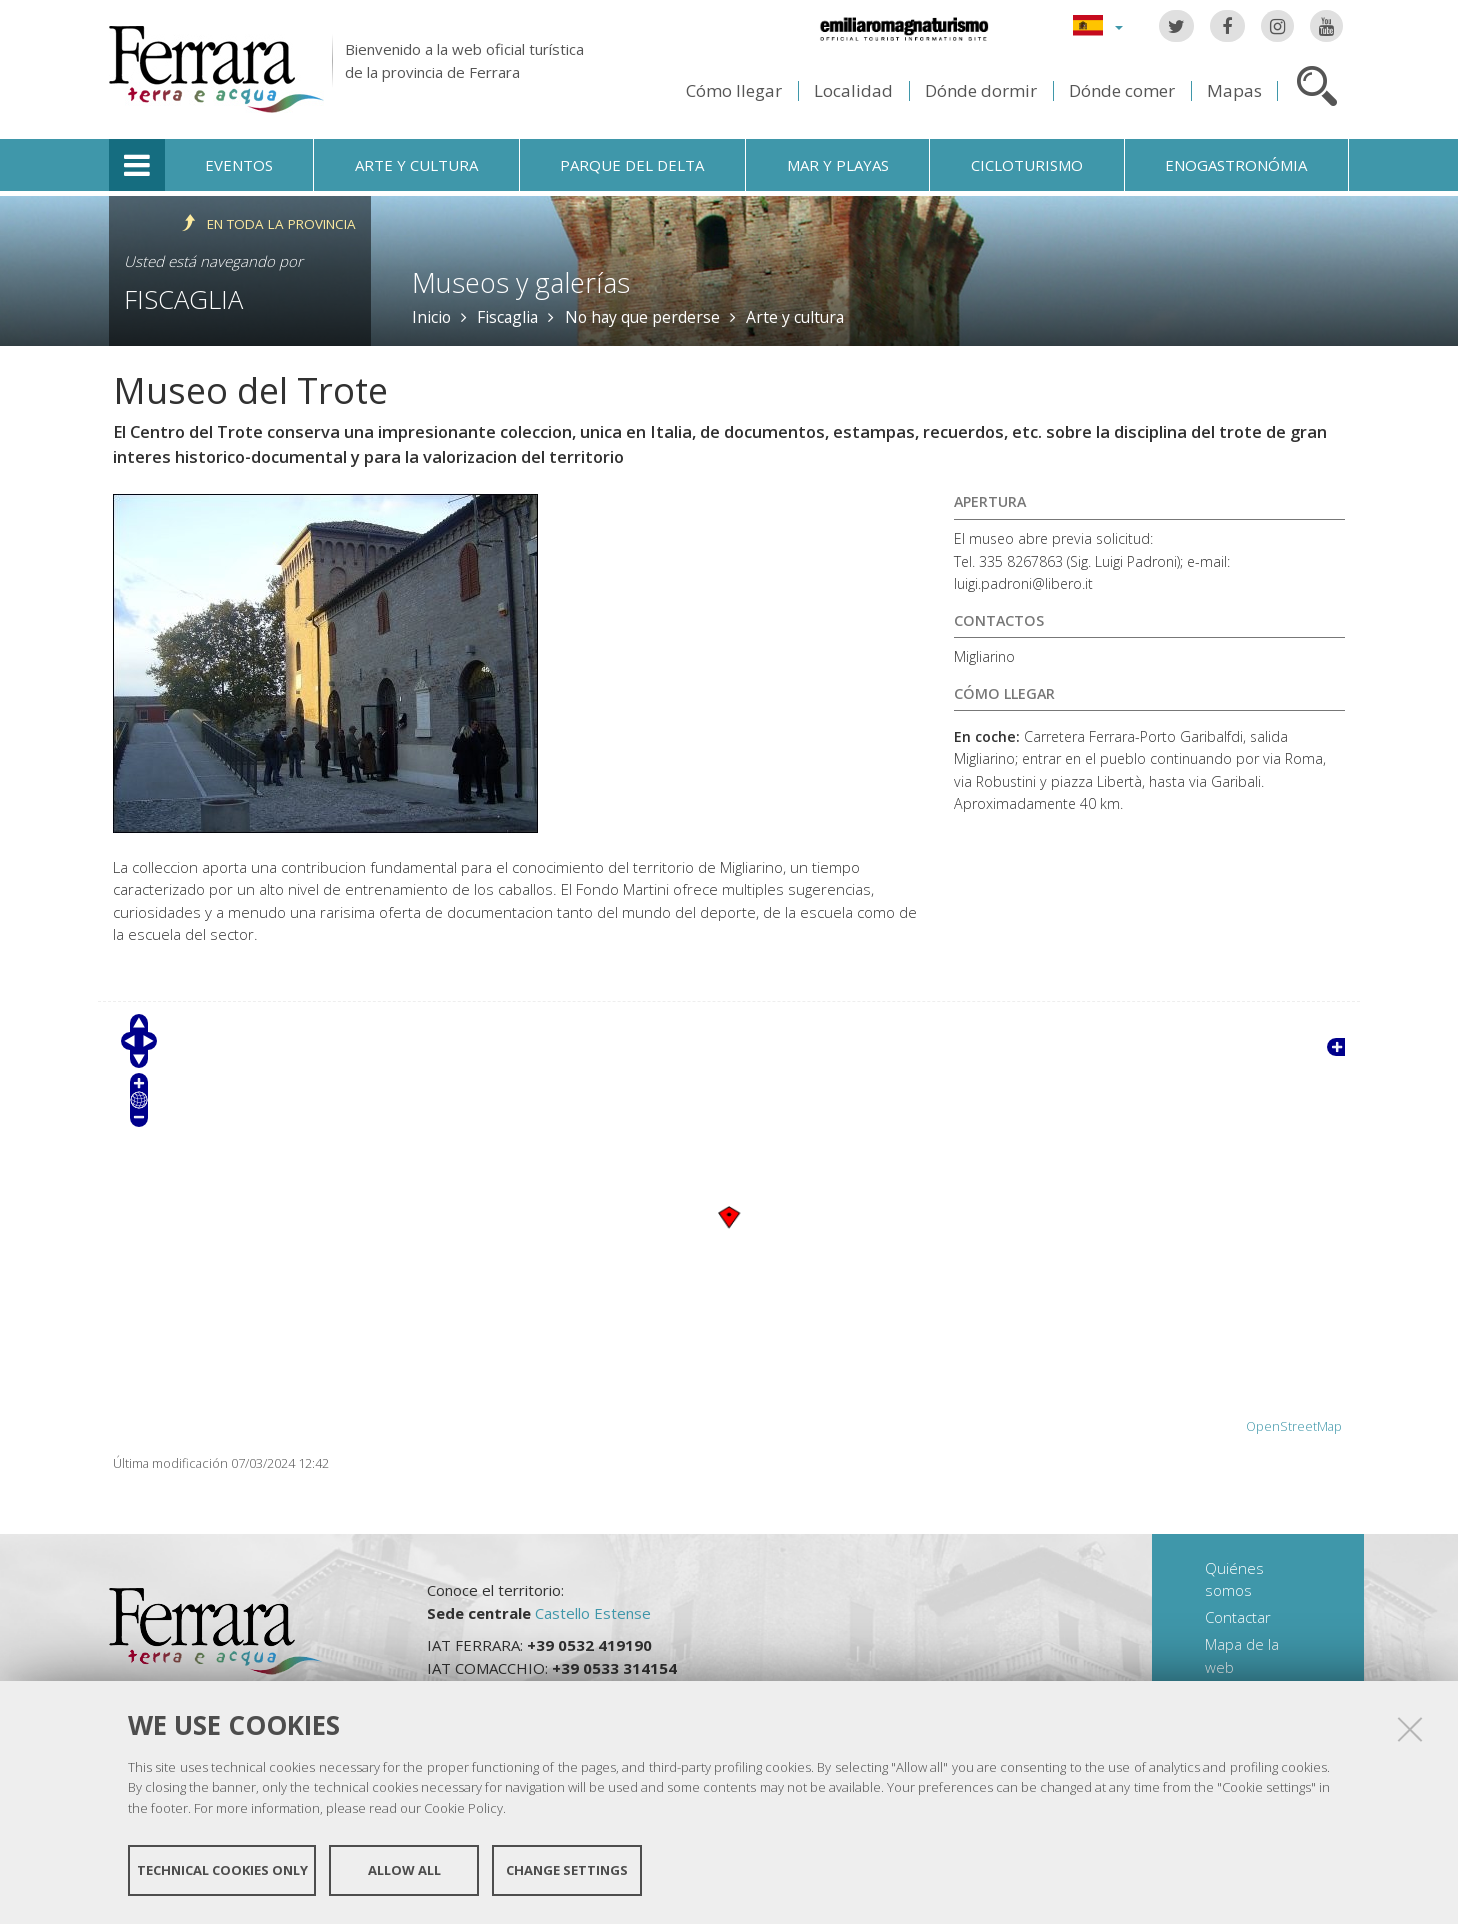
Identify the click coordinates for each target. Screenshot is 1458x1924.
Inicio (431, 317)
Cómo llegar (734, 90)
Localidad (853, 90)
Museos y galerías (521, 282)
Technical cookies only (222, 1872)
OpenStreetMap (1294, 1426)
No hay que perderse (642, 317)
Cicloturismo (1027, 165)
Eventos (239, 165)
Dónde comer (1122, 90)
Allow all (404, 1872)
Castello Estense (593, 1613)
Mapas (1234, 90)
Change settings (567, 1872)
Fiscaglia (183, 299)
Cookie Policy (463, 1810)
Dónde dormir (981, 90)
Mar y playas (838, 165)
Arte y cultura (416, 165)
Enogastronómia (1236, 165)
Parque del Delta (632, 165)
